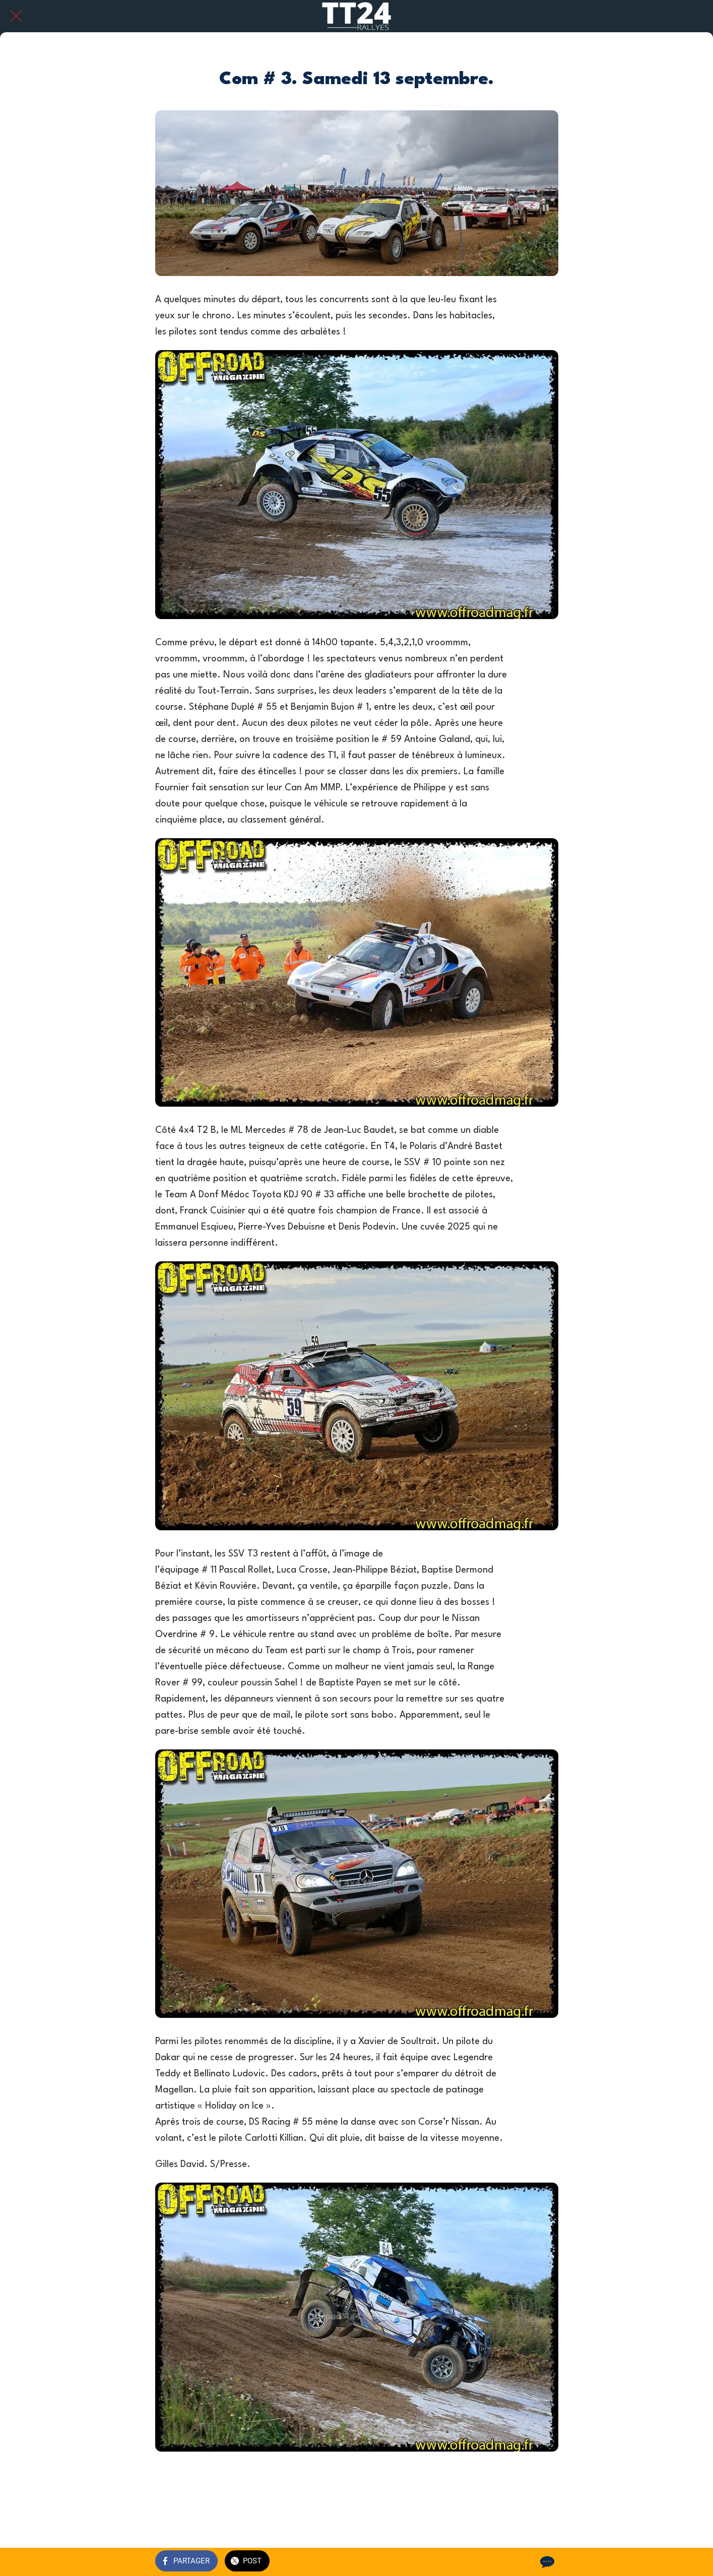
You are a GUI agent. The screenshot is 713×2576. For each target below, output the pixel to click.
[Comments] (546, 2562)
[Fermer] (16, 16)
